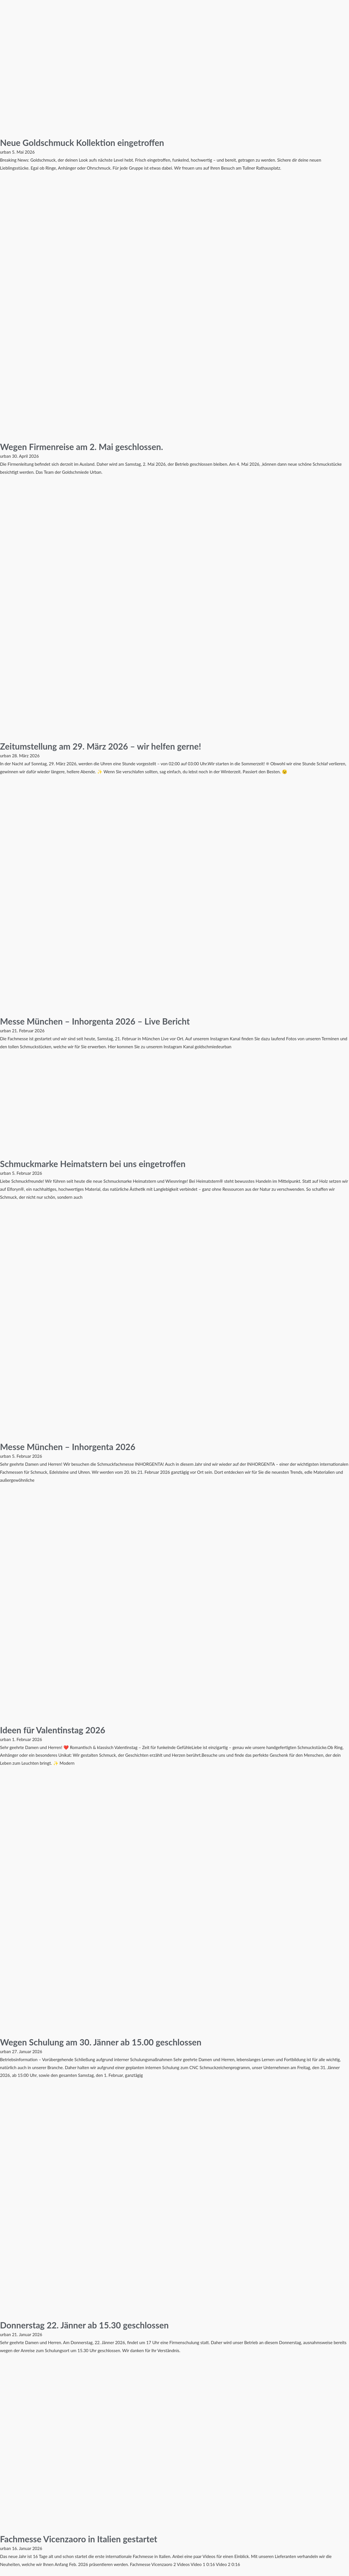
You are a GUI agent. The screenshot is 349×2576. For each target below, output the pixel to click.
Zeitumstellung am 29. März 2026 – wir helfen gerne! (100, 746)
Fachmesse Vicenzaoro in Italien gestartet (78, 2539)
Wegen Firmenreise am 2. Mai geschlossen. (81, 446)
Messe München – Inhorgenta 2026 (67, 1446)
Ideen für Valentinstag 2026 (52, 1730)
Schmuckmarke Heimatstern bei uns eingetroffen (93, 1164)
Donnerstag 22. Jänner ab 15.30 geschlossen (84, 2325)
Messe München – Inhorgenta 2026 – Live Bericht (95, 1021)
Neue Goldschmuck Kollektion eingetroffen (82, 142)
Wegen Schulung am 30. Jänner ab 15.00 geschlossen (101, 2042)
